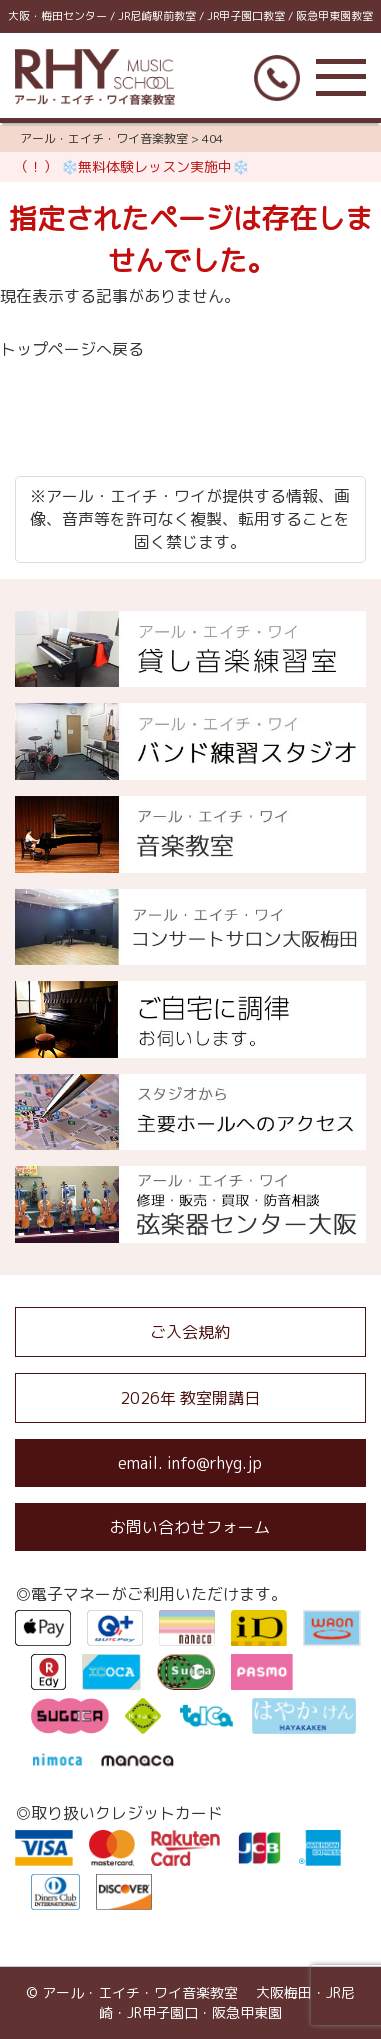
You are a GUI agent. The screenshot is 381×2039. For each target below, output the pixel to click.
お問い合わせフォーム (190, 1527)
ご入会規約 (190, 1332)
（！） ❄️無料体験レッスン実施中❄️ (132, 166)
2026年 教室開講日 (190, 1398)
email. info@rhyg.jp (190, 1463)
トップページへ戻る (72, 349)
